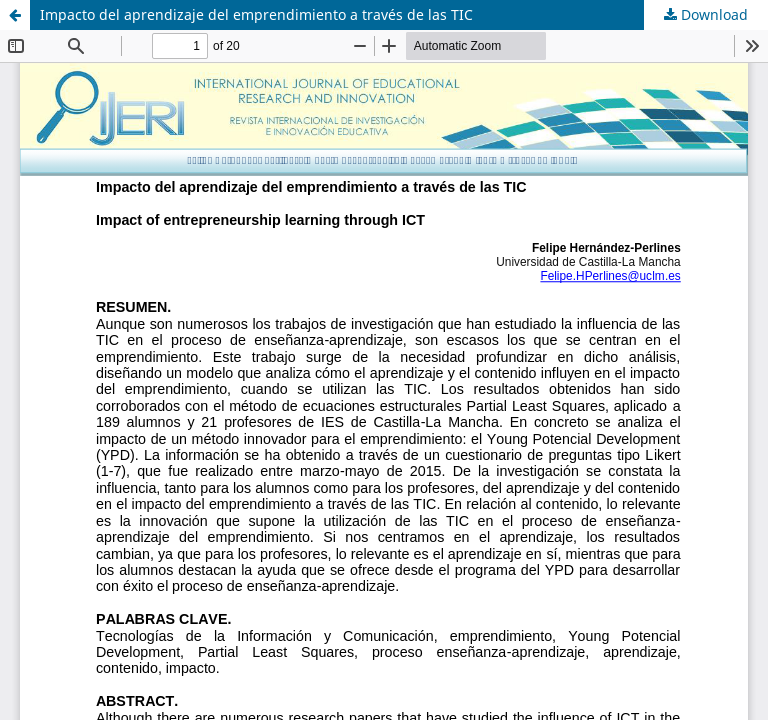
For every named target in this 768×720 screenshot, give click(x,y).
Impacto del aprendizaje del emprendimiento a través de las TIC (256, 14)
